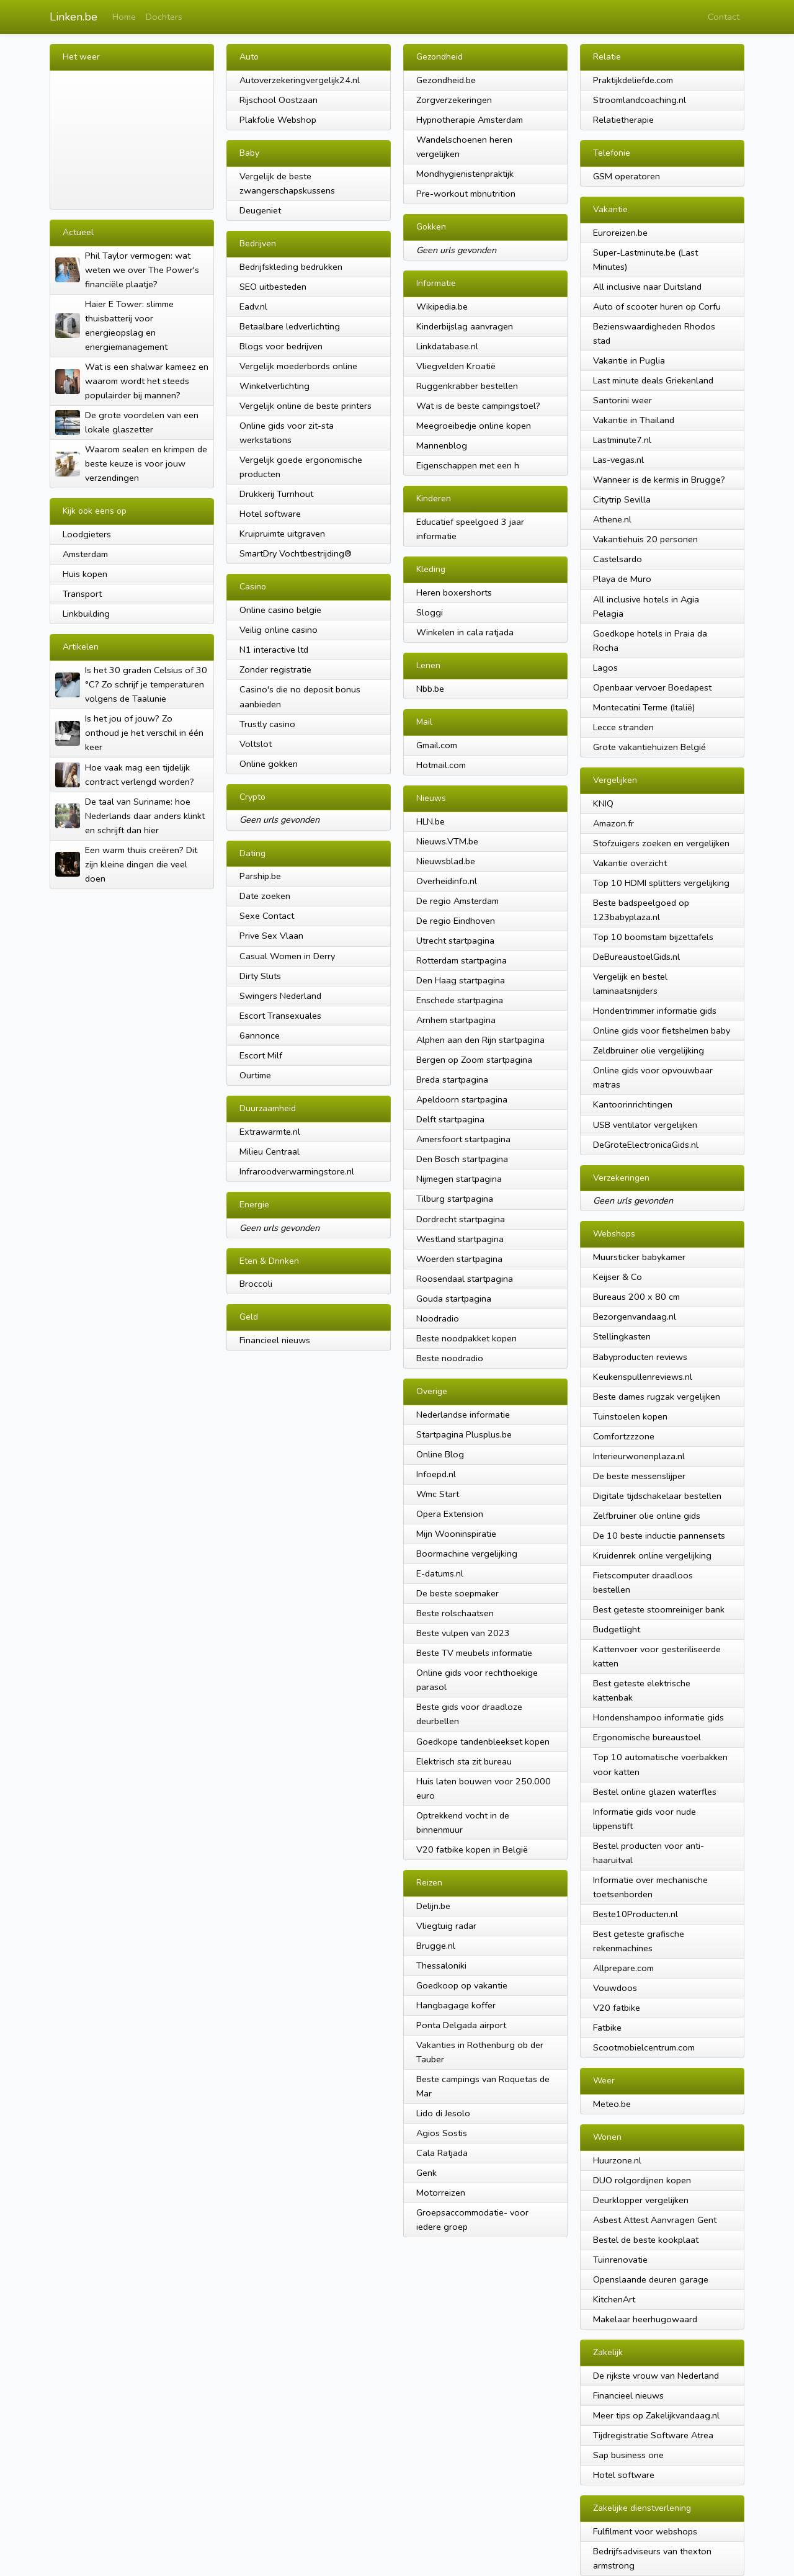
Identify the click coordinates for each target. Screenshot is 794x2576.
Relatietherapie (623, 120)
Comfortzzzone (623, 1436)
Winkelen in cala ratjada (465, 632)
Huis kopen (85, 574)
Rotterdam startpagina (461, 960)
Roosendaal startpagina (464, 1278)
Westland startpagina (460, 1239)
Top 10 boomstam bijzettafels (653, 937)
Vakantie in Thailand (633, 420)
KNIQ (603, 803)
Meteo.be (612, 2104)
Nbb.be (430, 688)
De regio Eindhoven (455, 921)
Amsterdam (85, 554)
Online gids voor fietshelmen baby (661, 1030)
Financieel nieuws (274, 1340)
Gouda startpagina (453, 1298)
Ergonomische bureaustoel (647, 1737)
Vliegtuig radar (446, 1926)
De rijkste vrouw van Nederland (656, 2375)
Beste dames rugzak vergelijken (656, 1396)
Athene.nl (612, 519)
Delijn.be (433, 1906)
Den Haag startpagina (460, 980)
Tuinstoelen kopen (630, 1416)
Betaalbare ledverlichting (289, 326)
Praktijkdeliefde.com (633, 80)
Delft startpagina (450, 1119)
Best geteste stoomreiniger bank (659, 1609)
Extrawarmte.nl (269, 1131)
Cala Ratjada (442, 2153)
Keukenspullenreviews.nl (642, 1377)
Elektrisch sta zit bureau (464, 1761)
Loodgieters (87, 534)
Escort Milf (260, 1055)
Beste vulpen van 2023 (463, 1633)
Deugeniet (260, 210)
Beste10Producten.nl (635, 1914)
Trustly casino (267, 724)
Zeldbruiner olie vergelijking (648, 1050)
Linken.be (73, 16)
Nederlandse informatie (463, 1414)
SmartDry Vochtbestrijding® (295, 553)
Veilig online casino (278, 630)
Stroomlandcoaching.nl (639, 100)
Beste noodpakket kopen (466, 1338)
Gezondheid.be (446, 80)
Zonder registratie (275, 669)
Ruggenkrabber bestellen (467, 386)
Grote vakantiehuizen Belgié (649, 747)
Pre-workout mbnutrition (465, 193)
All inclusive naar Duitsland (647, 286)
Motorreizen (440, 2192)
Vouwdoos (615, 1988)
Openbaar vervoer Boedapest (652, 687)
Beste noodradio (449, 1358)
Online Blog (440, 1454)
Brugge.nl (435, 1945)
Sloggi (429, 612)
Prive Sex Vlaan (271, 935)
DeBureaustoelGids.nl (636, 956)
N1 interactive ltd (273, 649)
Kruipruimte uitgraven (282, 533)
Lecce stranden (623, 727)
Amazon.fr (613, 823)
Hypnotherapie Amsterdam (469, 120)
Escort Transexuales (280, 1015)
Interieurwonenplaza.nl (639, 1456)
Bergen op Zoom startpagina (474, 1059)
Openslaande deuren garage (650, 2279)
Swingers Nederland (280, 996)
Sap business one (628, 2455)
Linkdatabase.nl (447, 346)
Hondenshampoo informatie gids (658, 1717)
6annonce (259, 1035)
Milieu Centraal (269, 1151)
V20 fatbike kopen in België (472, 1849)
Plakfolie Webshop (277, 120)
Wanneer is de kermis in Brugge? (659, 479)
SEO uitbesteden (272, 286)
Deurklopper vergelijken (641, 2200)
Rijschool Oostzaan (278, 100)
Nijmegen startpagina (459, 1179)
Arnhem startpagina (456, 1020)
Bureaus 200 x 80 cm (636, 1296)
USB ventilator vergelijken (645, 1125)
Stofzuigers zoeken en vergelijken (661, 843)
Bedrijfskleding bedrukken (290, 267)
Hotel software (270, 514)
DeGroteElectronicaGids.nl (645, 1144)
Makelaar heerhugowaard (645, 2319)
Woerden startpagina (459, 1259)
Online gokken (268, 764)
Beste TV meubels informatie (474, 1653)
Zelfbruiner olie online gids (646, 1515)
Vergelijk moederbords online (298, 366)
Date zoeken (264, 896)
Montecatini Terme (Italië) (644, 707)
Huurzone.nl (617, 2160)
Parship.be (260, 876)
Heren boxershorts (454, 592)
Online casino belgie (280, 610)
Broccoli (255, 1283)
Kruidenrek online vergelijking (652, 1555)
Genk (426, 2173)
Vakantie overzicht (630, 863)
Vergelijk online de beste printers (305, 406)
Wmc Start (437, 1494)
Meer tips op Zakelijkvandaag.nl (656, 2415)
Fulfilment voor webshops (645, 2531)
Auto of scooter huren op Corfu (657, 306)
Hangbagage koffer (456, 2005)
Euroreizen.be (620, 232)
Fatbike (607, 2027)
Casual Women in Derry (287, 956)
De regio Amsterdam (457, 901)
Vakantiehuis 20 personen (645, 539)
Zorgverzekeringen (454, 100)
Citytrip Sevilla (622, 499)
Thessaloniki (441, 1965)
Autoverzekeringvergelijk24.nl (299, 80)
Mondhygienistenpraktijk (465, 174)
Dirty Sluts (260, 976)
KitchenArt (614, 2299)
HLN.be (430, 821)
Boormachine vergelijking (466, 1553)
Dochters (164, 17)
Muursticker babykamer (639, 1257)
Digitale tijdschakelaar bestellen (657, 1496)
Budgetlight (616, 1629)
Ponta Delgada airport (461, 2025)
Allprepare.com (623, 1968)
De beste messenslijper (639, 1476)
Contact (723, 17)
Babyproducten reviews (640, 1357)
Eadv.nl (253, 306)
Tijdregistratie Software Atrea (653, 2435)
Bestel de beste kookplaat (645, 2240)
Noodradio (437, 1318)
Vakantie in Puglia (629, 360)
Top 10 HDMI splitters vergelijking (661, 883)
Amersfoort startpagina (463, 1139)
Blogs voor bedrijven (281, 346)
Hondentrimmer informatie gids (654, 1010)
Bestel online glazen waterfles (654, 1792)
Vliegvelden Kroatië (456, 366)
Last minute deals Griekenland (653, 380)
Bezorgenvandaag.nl (634, 1316)
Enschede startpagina (459, 1000)
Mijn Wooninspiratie (456, 1533)
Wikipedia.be (442, 306)
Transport (82, 594)
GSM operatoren (626, 176)
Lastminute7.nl (622, 440)
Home (124, 17)
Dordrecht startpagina (460, 1219)
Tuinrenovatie (620, 2259)
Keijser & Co (617, 1277)
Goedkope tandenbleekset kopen (483, 1741)
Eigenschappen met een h (467, 465)
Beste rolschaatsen (455, 1613)
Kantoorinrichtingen (632, 1104)
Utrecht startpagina (455, 940)
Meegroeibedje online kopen (473, 425)
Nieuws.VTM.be (447, 841)
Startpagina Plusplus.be (464, 1434)
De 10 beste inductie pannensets (659, 1535)
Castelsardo (617, 559)
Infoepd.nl (436, 1474)
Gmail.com (436, 745)
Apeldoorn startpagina (461, 1099)
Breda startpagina (452, 1079)
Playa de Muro (622, 579)
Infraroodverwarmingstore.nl (296, 1171)
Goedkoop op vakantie (461, 1985)
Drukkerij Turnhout (276, 494)
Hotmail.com (441, 765)
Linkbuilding (86, 613)
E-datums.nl (439, 1573)
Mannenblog (441, 445)
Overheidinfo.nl (446, 881)
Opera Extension (449, 1514)
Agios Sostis (441, 2133)
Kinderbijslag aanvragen (464, 326)
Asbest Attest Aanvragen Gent (654, 2220)
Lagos (605, 667)
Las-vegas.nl (618, 460)
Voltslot (255, 744)
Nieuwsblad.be (445, 861)
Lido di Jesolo (443, 2113)
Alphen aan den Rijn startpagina (480, 1040)
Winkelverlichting (274, 386)
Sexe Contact (266, 916)
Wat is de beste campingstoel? (478, 406)
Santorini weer (622, 400)
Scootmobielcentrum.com (644, 2047)
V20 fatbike (616, 2007)
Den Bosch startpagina (462, 1159)
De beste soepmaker (457, 1593)
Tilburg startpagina (454, 1198)
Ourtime (255, 1075)
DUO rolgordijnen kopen (642, 2180)
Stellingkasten (622, 1336)
